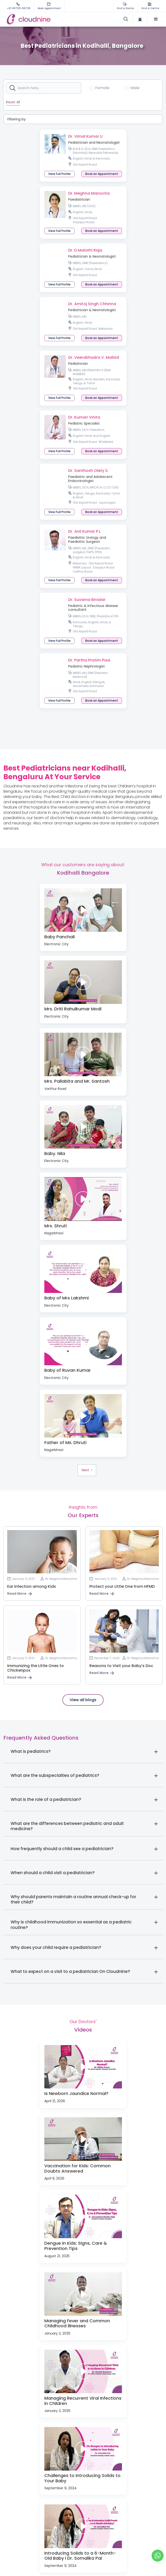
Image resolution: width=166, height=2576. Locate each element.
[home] (44, 19)
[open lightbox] (83, 910)
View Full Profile (59, 174)
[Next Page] (87, 1470)
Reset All (13, 102)
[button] (156, 19)
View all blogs (83, 1700)
